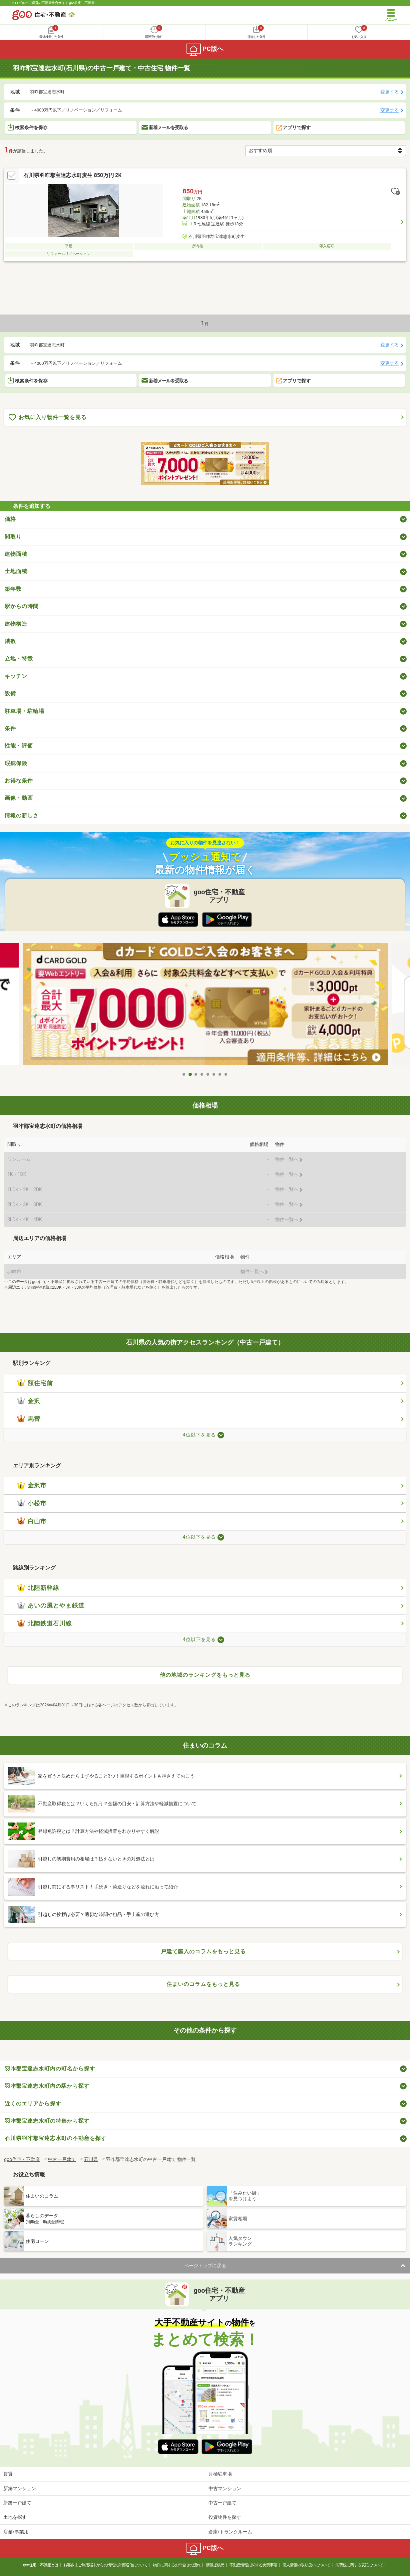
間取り (13, 537)
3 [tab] (196, 1074)
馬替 (28, 1418)
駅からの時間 (22, 606)
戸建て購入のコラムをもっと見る (203, 1951)
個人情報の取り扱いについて (306, 2565)
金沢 (28, 1401)
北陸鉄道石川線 (44, 1623)
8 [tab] (226, 1074)
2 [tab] (190, 1074)
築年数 (13, 589)
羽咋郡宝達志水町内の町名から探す (50, 2068)
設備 (10, 693)
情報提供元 (215, 2565)
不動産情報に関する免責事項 (253, 2565)
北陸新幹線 (38, 1588)
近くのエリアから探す (33, 2103)
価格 (10, 519)
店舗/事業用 (16, 2531)
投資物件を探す (224, 2517)
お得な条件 (19, 780)
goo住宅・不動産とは (40, 2565)
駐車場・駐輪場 (24, 711)
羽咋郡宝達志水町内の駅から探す (47, 2086)
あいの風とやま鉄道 (51, 1605)
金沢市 (32, 1485)
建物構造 (16, 624)
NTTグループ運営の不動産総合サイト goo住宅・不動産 (53, 3)
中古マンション (224, 2488)
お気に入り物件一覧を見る (48, 417)
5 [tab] (208, 1074)
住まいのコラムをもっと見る (203, 1984)
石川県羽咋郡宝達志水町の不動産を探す (56, 2138)
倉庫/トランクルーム (230, 2531)
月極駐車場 (220, 2473)
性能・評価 (19, 746)
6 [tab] (214, 1074)
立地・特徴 (19, 658)
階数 (10, 641)
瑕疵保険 (16, 763)
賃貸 (8, 2473)
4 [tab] (202, 1074)
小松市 (32, 1503)
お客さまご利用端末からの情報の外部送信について (105, 2565)
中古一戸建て (222, 2502)
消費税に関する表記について (359, 2565)
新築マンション (19, 2488)
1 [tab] (184, 1074)
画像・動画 (19, 798)
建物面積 (16, 554)
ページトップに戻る (205, 2265)
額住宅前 (35, 1383)
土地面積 (16, 571)
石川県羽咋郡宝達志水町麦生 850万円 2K (72, 175)
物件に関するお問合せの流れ (177, 2565)
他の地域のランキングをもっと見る (205, 1675)
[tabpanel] (205, 1005)
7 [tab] (220, 1074)
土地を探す (15, 2517)
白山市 (32, 1521)
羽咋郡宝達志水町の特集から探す (47, 2121)
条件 (10, 728)
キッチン (16, 676)
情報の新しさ (22, 815)
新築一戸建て (17, 2502)
